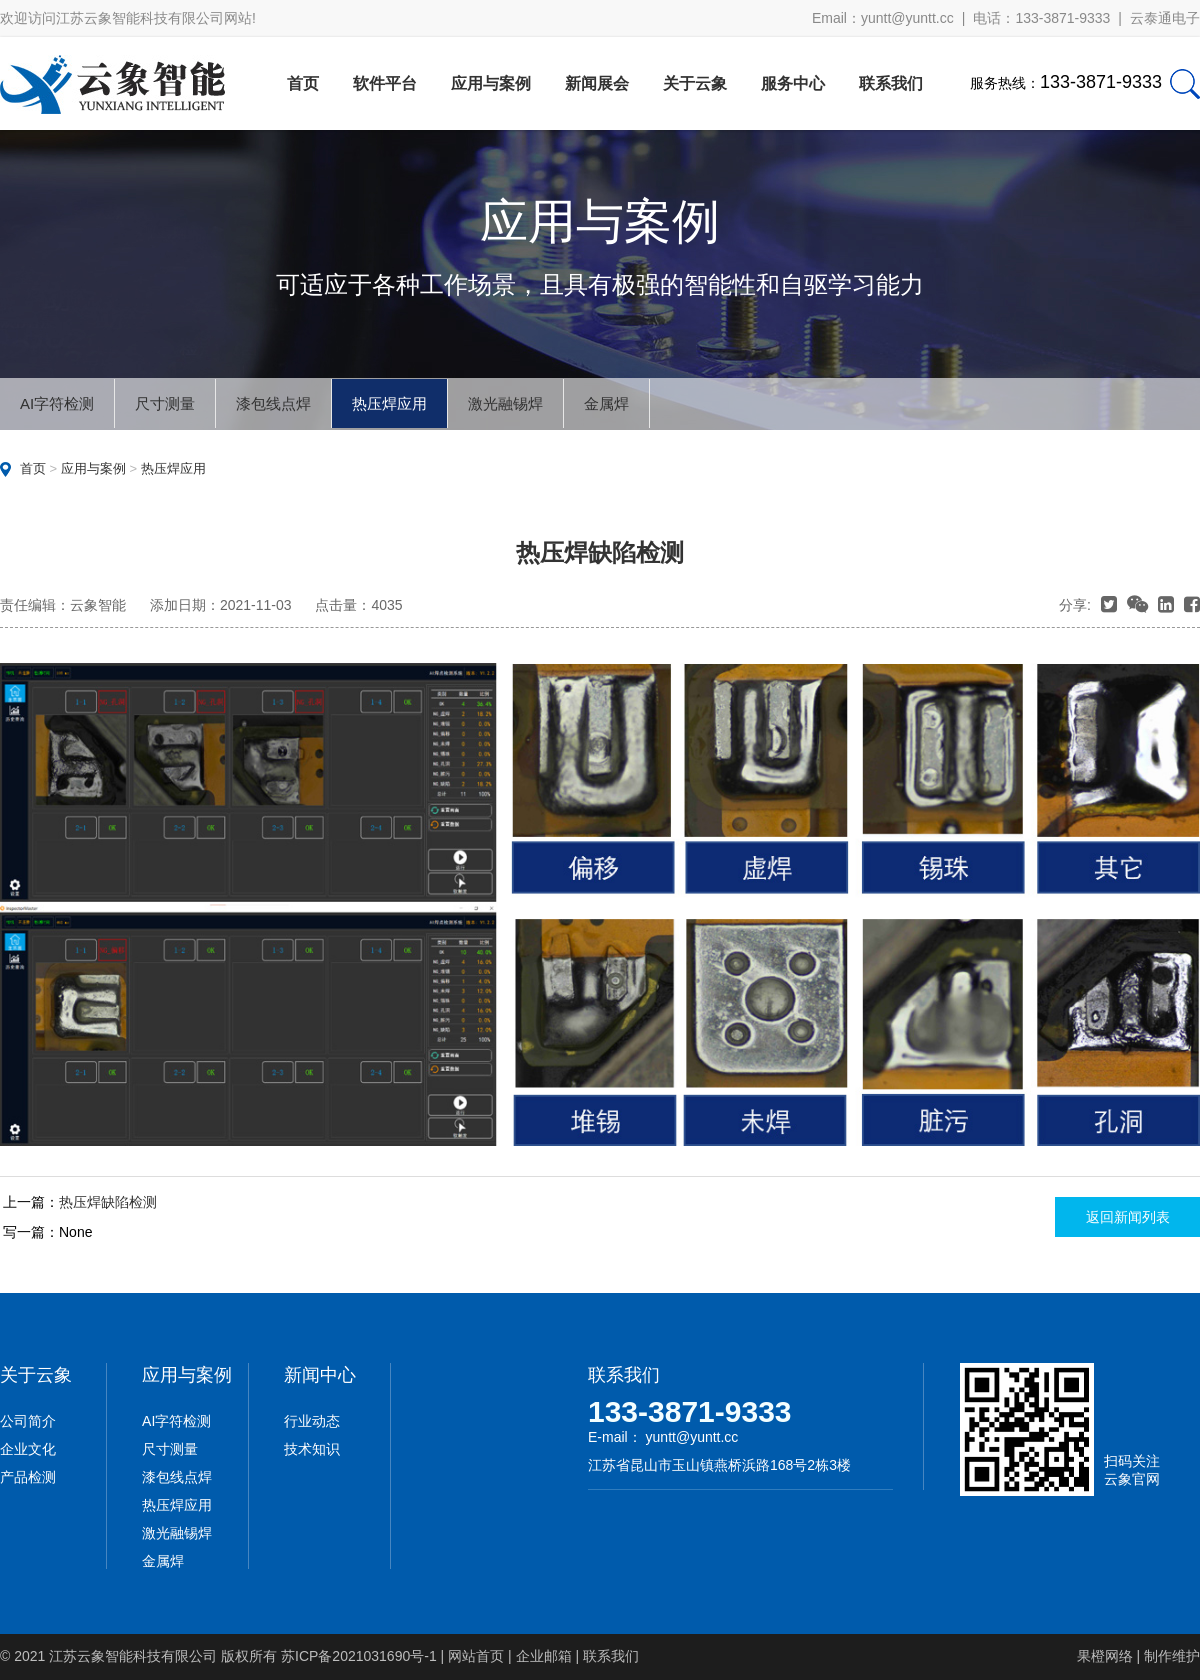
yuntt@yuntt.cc (907, 18)
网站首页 (476, 1656)
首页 (303, 83)
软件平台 (385, 83)
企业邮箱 (544, 1656)
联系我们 (891, 83)
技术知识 (312, 1449)
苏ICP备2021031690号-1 (359, 1656)
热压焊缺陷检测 (108, 1202)
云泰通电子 (1165, 18)
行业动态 (312, 1421)
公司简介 (28, 1421)
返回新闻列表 (1128, 1217)
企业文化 (28, 1449)
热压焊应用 (389, 403)
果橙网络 (1105, 1656)
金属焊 (606, 403)
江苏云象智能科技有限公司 (133, 1656)
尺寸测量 (165, 403)
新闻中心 (320, 1375)
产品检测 (28, 1477)
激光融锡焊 (505, 403)
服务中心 (793, 83)
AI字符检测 (57, 403)
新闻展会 (597, 83)
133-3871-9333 (690, 1411)
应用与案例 (491, 83)
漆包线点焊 (273, 403)
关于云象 (695, 83)
